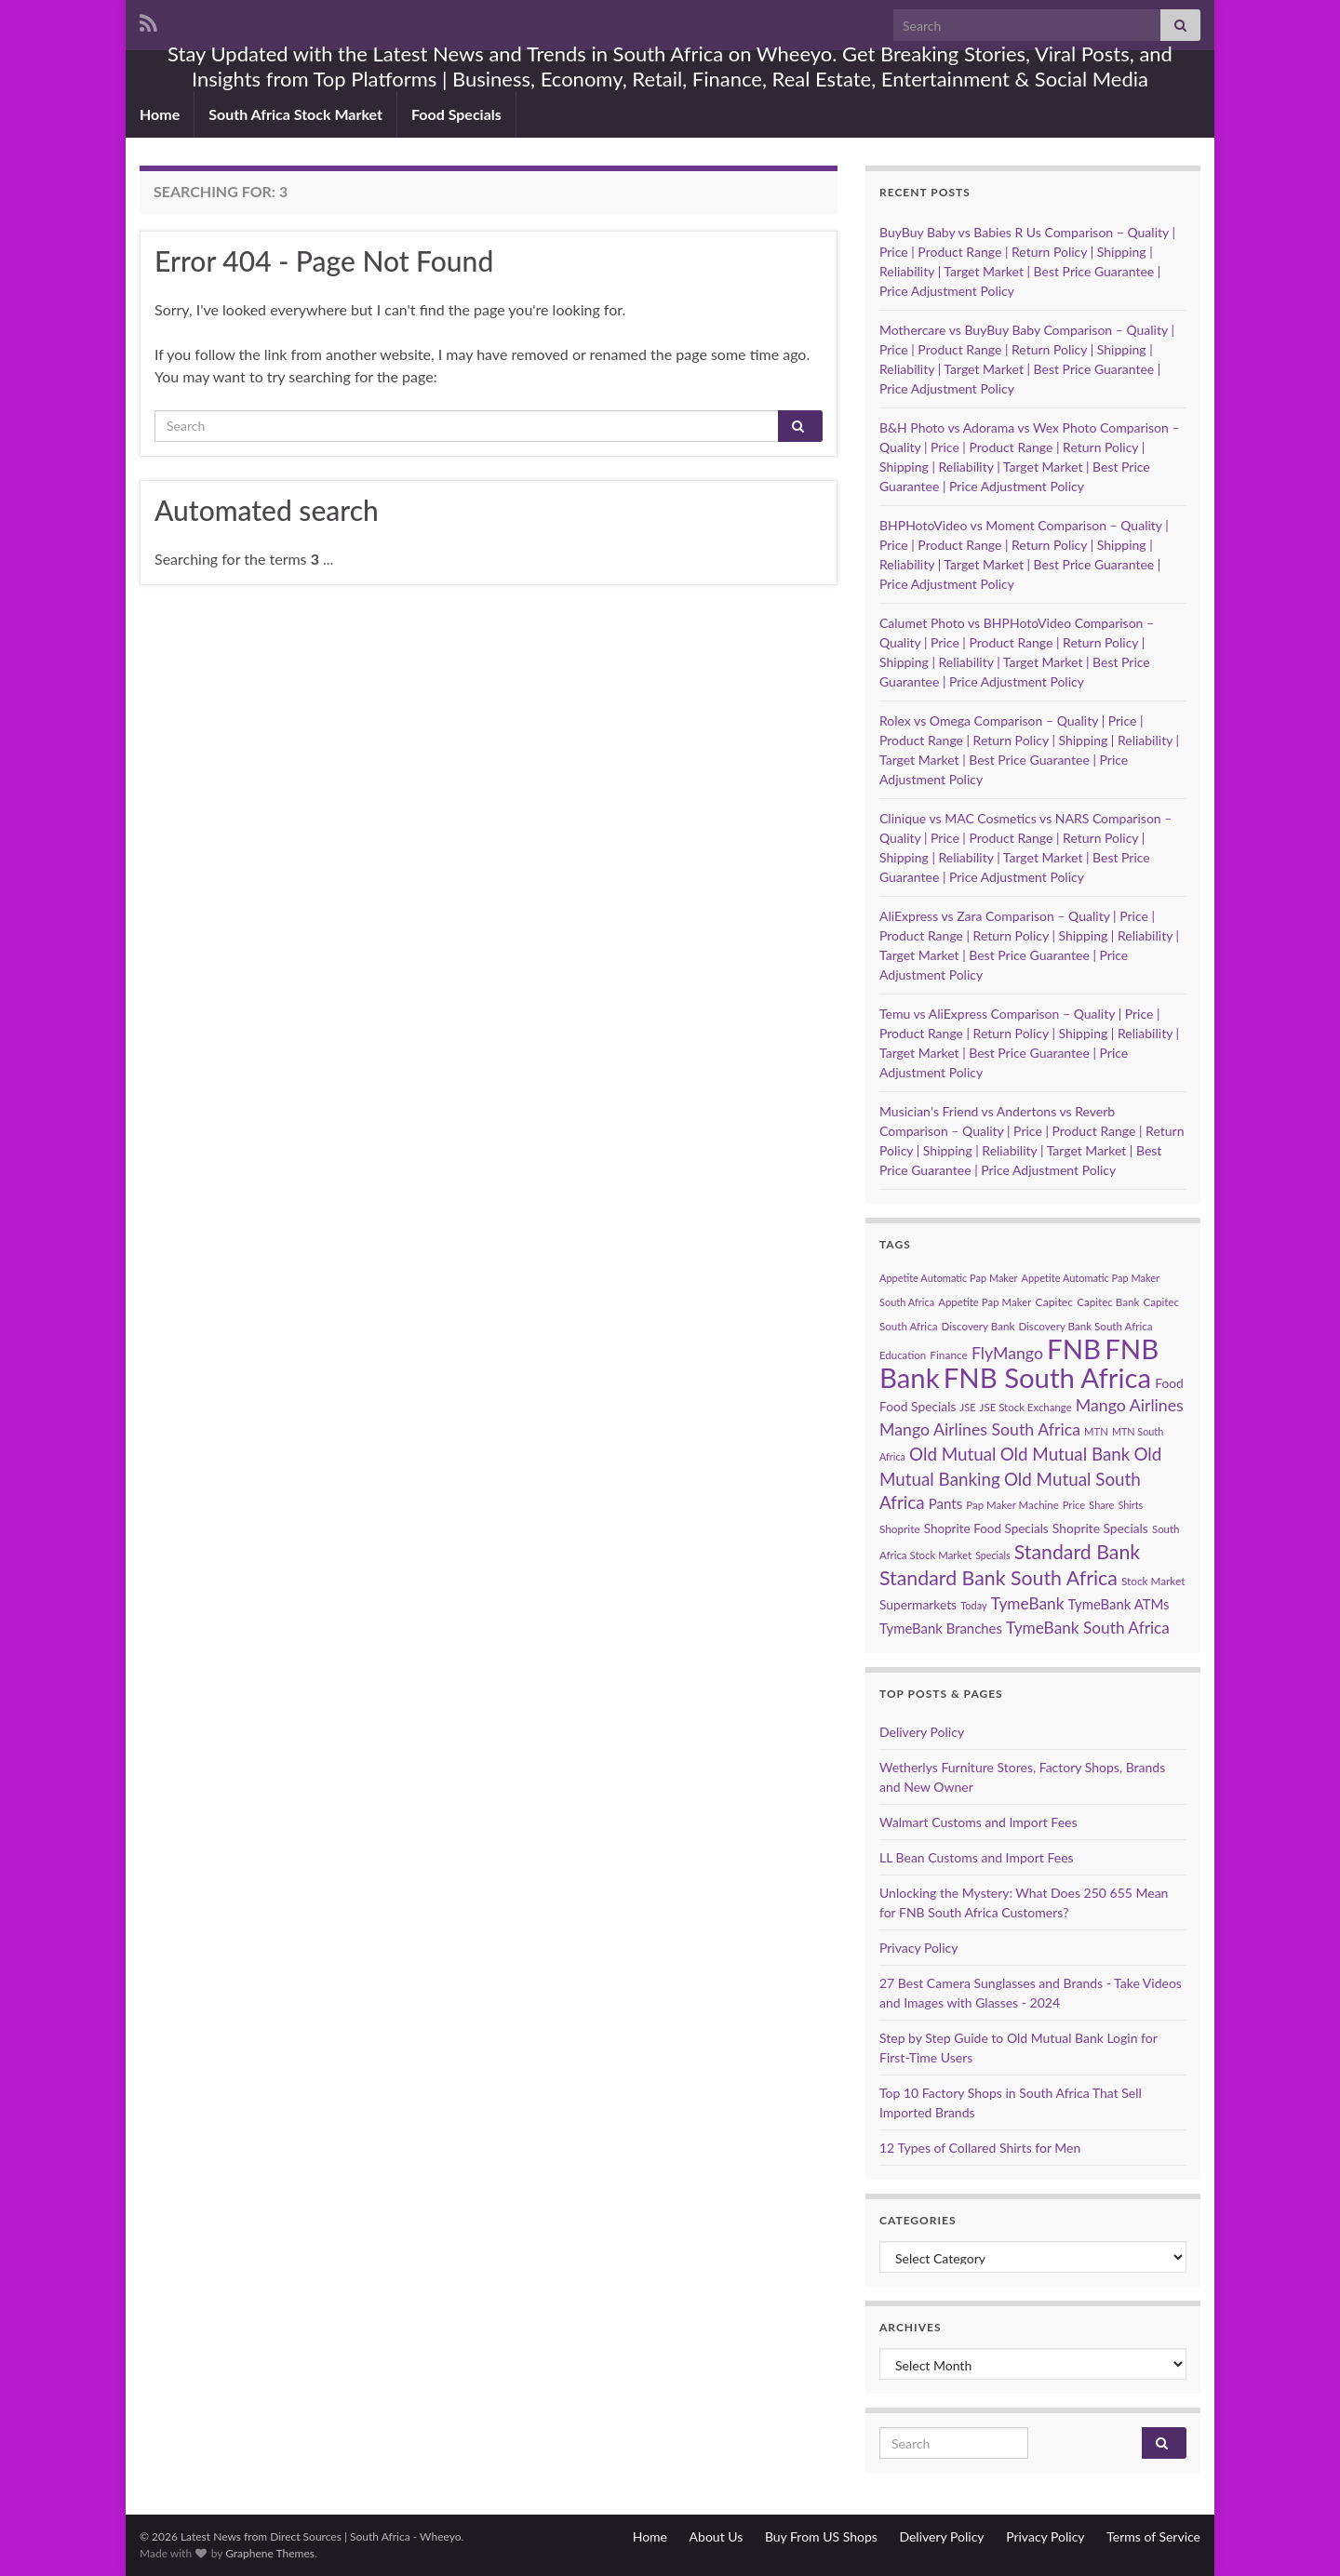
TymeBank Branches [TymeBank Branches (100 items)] (940, 1628)
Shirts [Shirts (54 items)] (1130, 1505)
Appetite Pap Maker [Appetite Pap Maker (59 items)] (984, 1302)
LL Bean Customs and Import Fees (976, 1857)
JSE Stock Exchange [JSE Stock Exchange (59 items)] (1026, 1407)
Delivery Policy (921, 1732)
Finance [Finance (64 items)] (949, 1355)
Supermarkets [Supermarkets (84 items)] (918, 1604)
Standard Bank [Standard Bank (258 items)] (1077, 1552)
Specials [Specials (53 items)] (992, 1555)
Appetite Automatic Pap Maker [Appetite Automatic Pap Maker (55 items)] (948, 1278)
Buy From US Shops (821, 2536)
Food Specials (456, 114)
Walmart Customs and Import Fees (978, 1822)
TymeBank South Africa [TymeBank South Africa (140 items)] (1088, 1627)
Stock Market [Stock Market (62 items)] (1153, 1581)
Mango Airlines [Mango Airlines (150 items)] (1130, 1405)
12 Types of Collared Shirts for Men (979, 2148)
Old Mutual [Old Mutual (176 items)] (952, 1453)
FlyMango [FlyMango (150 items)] (1007, 1353)
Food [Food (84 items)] (1169, 1383)
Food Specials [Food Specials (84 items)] (917, 1406)
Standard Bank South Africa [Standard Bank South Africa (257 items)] (998, 1578)
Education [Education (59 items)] (902, 1355)
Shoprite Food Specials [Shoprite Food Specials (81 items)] (986, 1528)
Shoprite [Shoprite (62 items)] (899, 1529)
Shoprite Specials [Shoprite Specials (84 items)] (1100, 1528)
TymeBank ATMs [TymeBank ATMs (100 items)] (1119, 1603)
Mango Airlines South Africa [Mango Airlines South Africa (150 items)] (979, 1429)
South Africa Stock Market (295, 114)
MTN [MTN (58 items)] (1096, 1431)
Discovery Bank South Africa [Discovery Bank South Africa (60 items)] (1085, 1326)
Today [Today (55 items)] (973, 1605)
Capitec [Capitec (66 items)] (1054, 1302)
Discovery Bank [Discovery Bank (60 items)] (978, 1326)
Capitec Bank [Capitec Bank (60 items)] (1108, 1302)
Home (160, 114)
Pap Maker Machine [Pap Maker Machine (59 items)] (1012, 1505)
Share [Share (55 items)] (1101, 1505)
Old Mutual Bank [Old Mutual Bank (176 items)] (1065, 1453)
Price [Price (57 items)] (1074, 1505)
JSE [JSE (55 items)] (968, 1407)
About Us (717, 2536)
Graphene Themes (270, 2553)
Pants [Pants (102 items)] (945, 1503)
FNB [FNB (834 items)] (1074, 1348)
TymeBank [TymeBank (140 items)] (1028, 1603)
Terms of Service (1153, 2536)
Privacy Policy (918, 1947)
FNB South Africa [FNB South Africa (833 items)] (1047, 1377)
